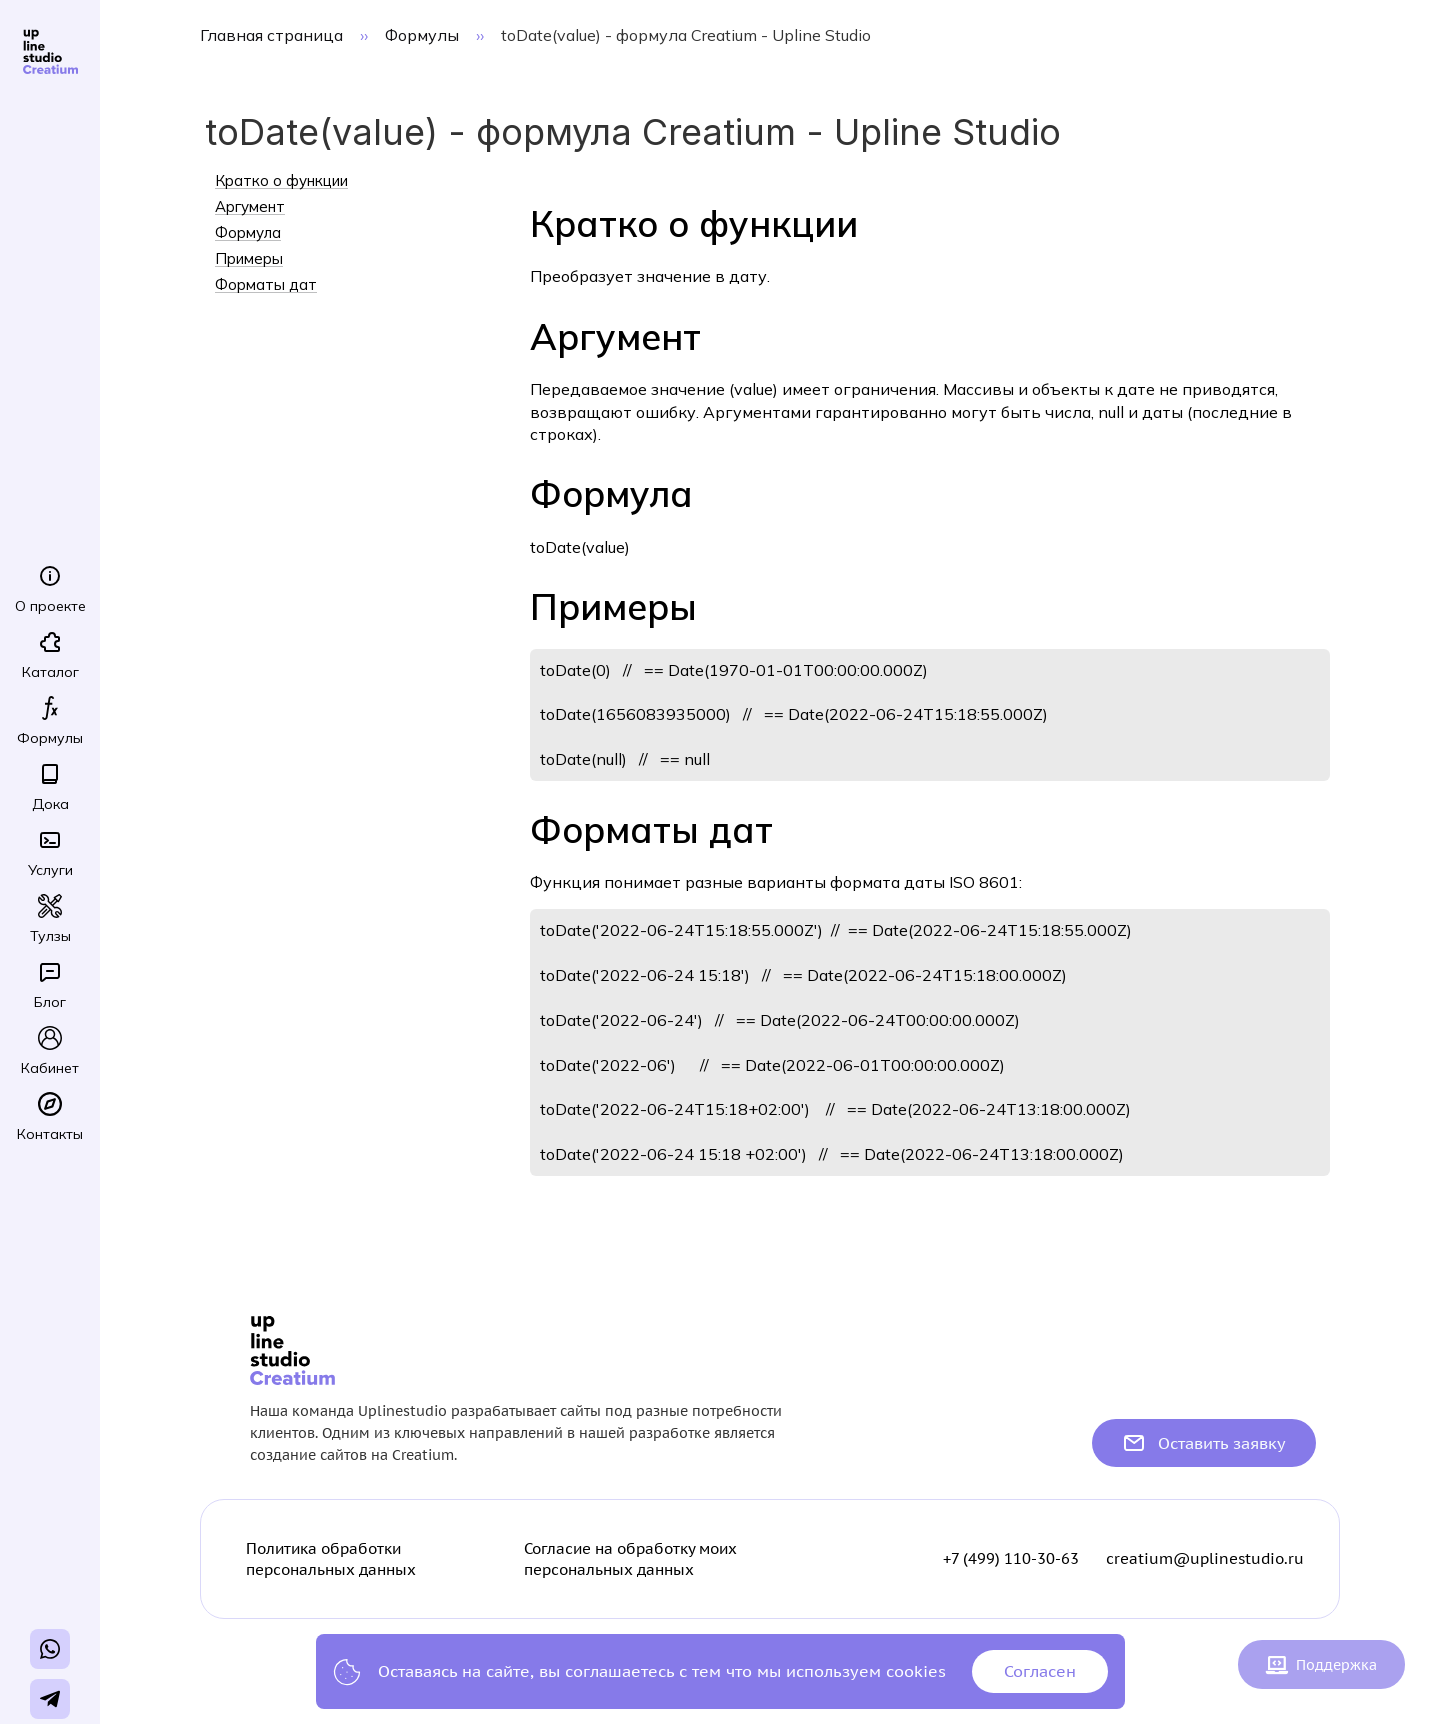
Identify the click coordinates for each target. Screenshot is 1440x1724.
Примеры (249, 259)
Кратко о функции (281, 181)
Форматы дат (266, 285)
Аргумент (250, 207)
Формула (248, 233)
